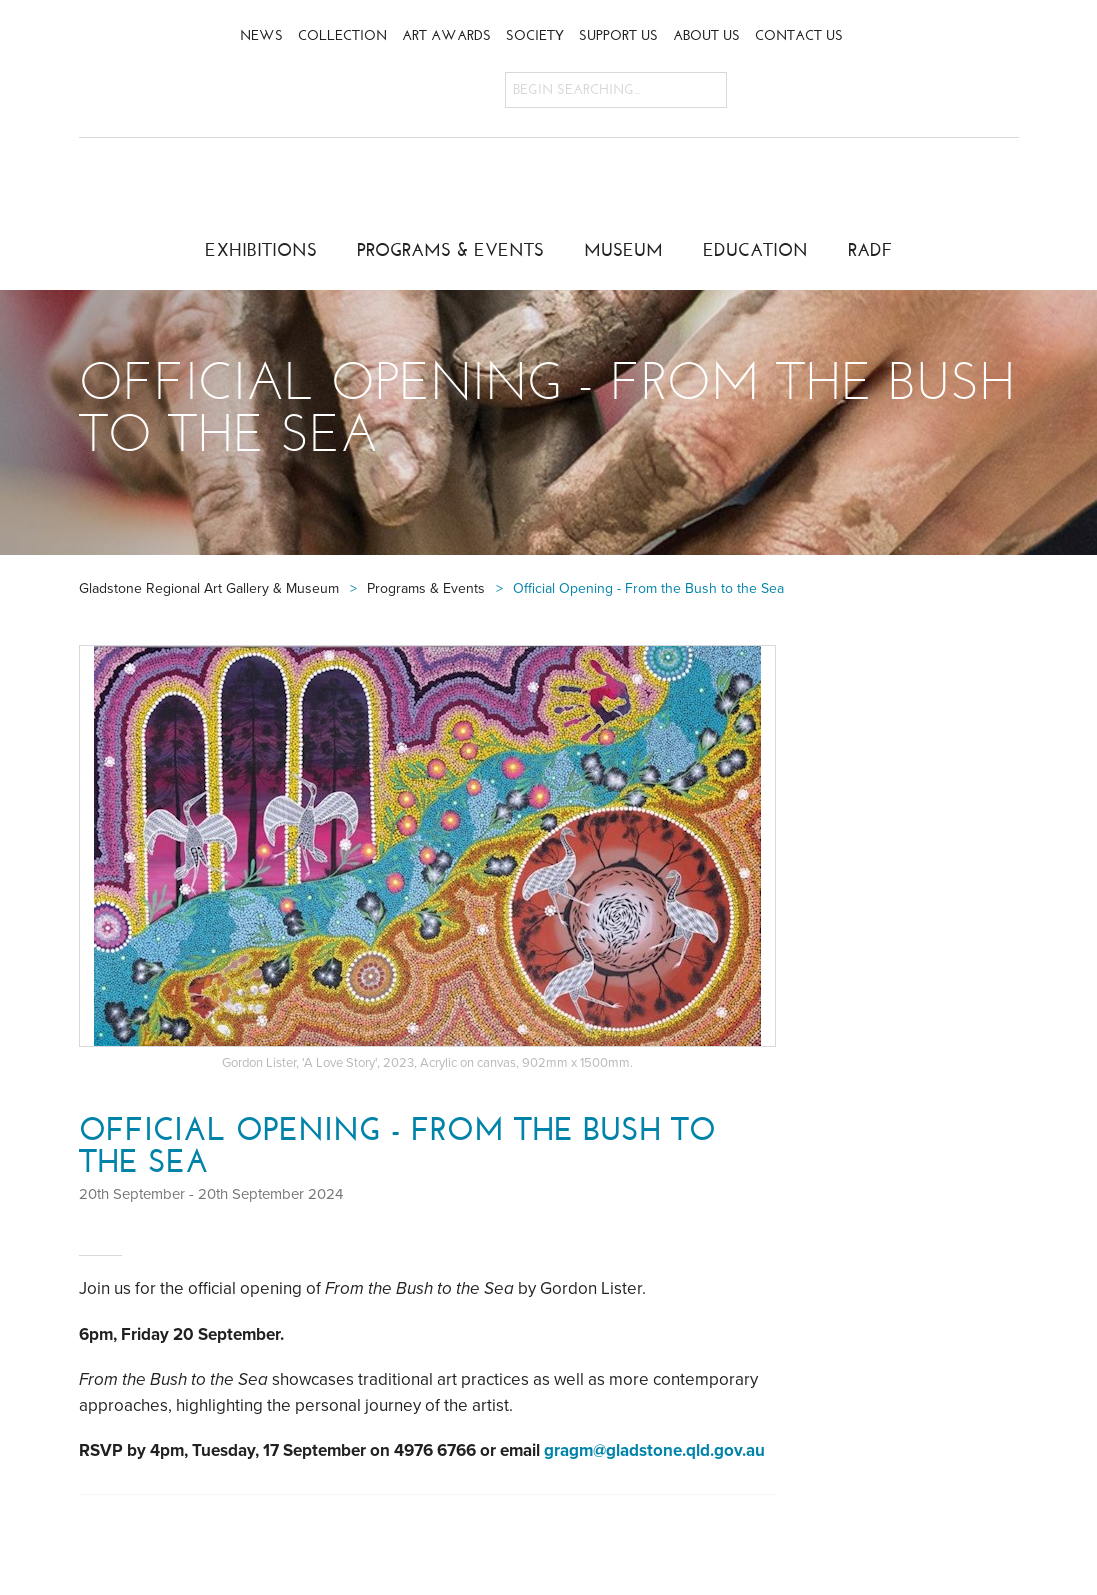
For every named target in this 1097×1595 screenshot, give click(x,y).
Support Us (618, 35)
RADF (870, 250)
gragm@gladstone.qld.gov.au (654, 1450)
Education (755, 250)
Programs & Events (450, 250)
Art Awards (446, 35)
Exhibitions (261, 250)
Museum (623, 250)
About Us (706, 35)
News (261, 35)
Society (535, 35)
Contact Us (799, 35)
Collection (342, 35)
